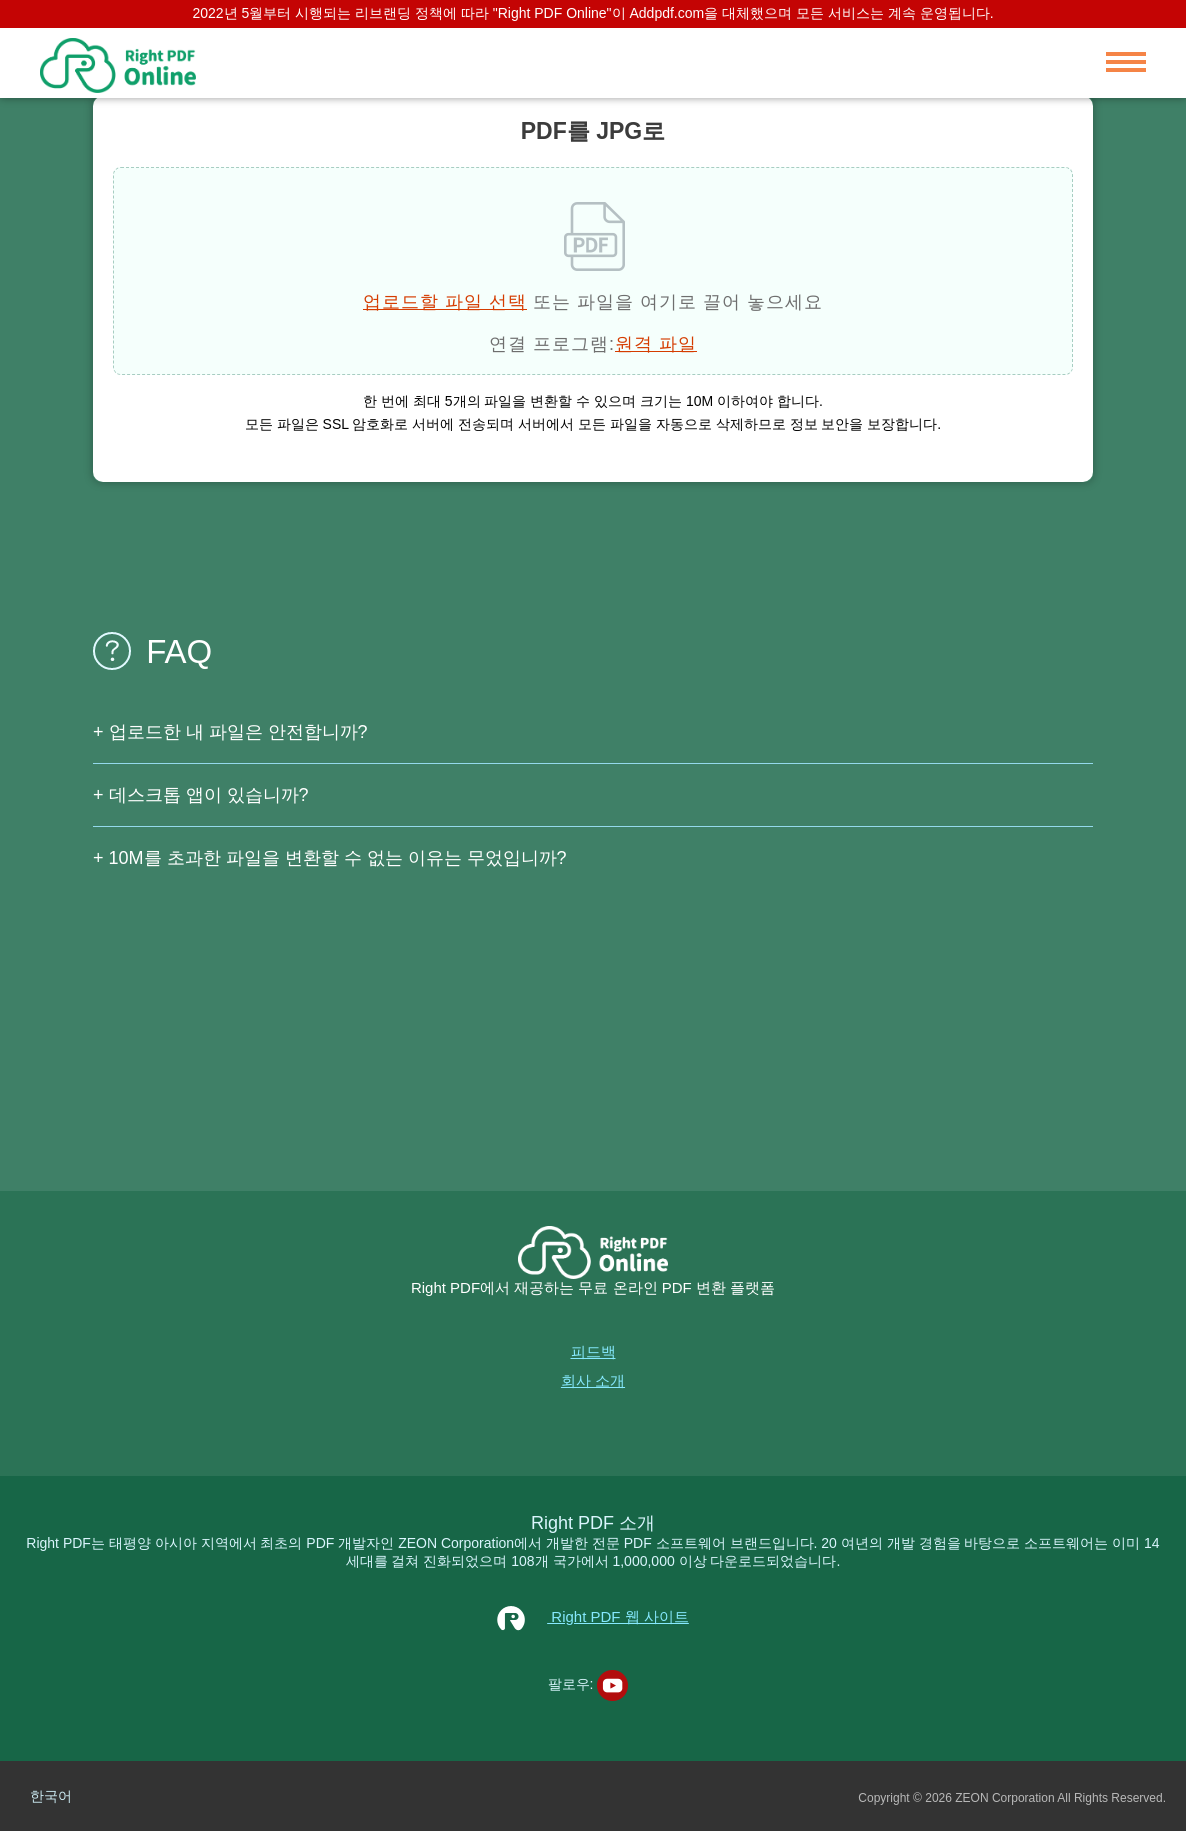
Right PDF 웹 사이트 (593, 1616)
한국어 (51, 1796)
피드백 (593, 1351)
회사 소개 (593, 1380)
